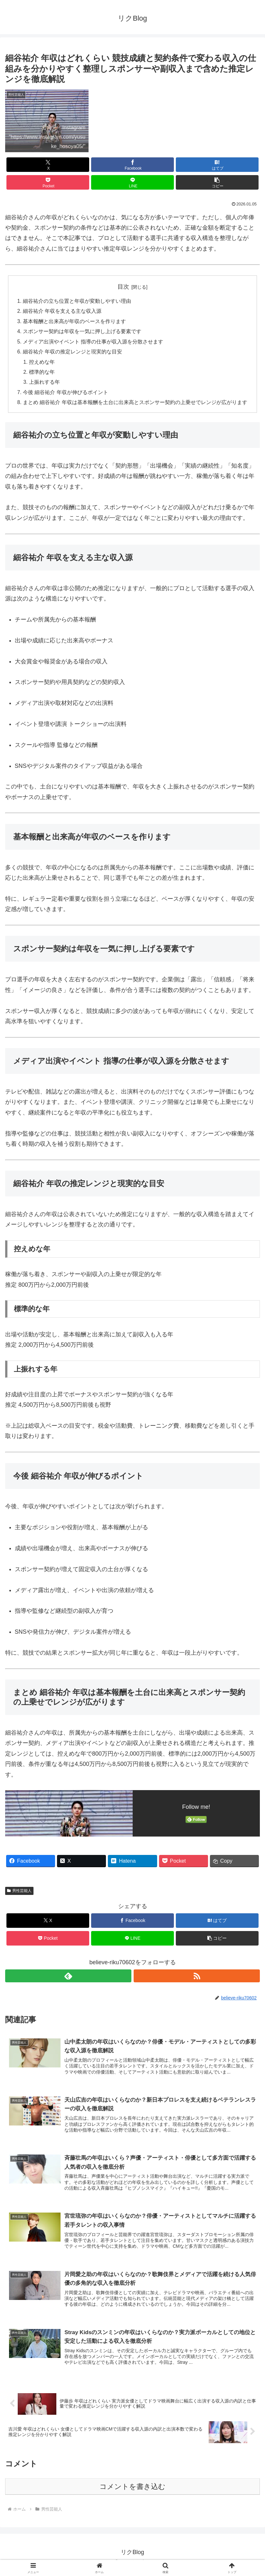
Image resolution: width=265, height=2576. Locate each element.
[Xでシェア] (47, 164)
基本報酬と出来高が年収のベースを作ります (74, 322)
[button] (217, 182)
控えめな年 (42, 364)
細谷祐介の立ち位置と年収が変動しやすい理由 (77, 301)
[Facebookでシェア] (132, 164)
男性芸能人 (19, 1894)
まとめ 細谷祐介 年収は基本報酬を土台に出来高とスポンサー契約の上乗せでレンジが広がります (135, 406)
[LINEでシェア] (132, 182)
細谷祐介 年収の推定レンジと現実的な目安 (72, 353)
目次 (123, 286)
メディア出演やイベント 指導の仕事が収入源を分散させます (93, 343)
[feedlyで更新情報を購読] (68, 1979)
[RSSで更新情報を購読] (197, 1979)
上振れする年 (44, 385)
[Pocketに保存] (47, 182)
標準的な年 (42, 374)
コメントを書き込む (132, 2492)
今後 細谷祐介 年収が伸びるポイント (65, 395)
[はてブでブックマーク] (217, 164)
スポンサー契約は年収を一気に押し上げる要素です (82, 332)
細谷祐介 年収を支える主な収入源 (62, 312)
